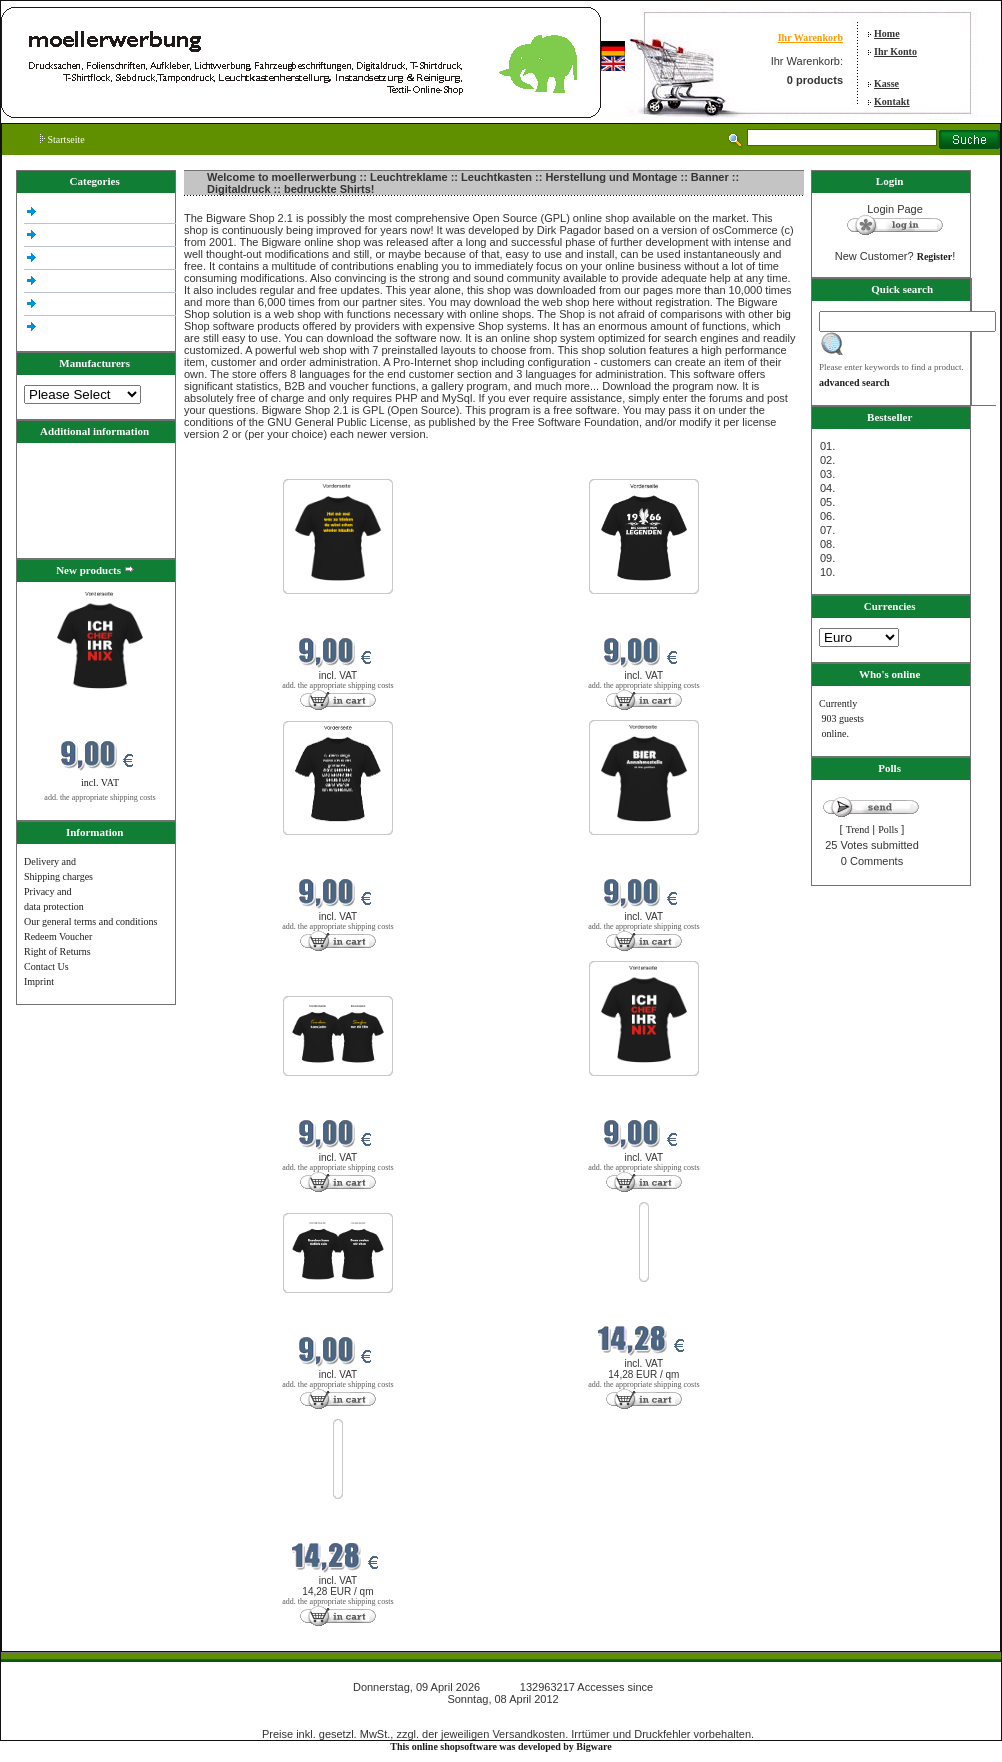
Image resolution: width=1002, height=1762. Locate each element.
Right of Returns (57, 951)
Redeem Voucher (58, 936)
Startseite (62, 139)
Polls (888, 829)
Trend (858, 829)
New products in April (231, 466)
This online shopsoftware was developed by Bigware (500, 1746)
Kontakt (892, 101)
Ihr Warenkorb (810, 37)
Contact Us (46, 966)
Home (887, 33)
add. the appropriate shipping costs (99, 797)
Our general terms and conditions (90, 921)
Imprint (39, 981)
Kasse (886, 83)
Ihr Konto (895, 51)
